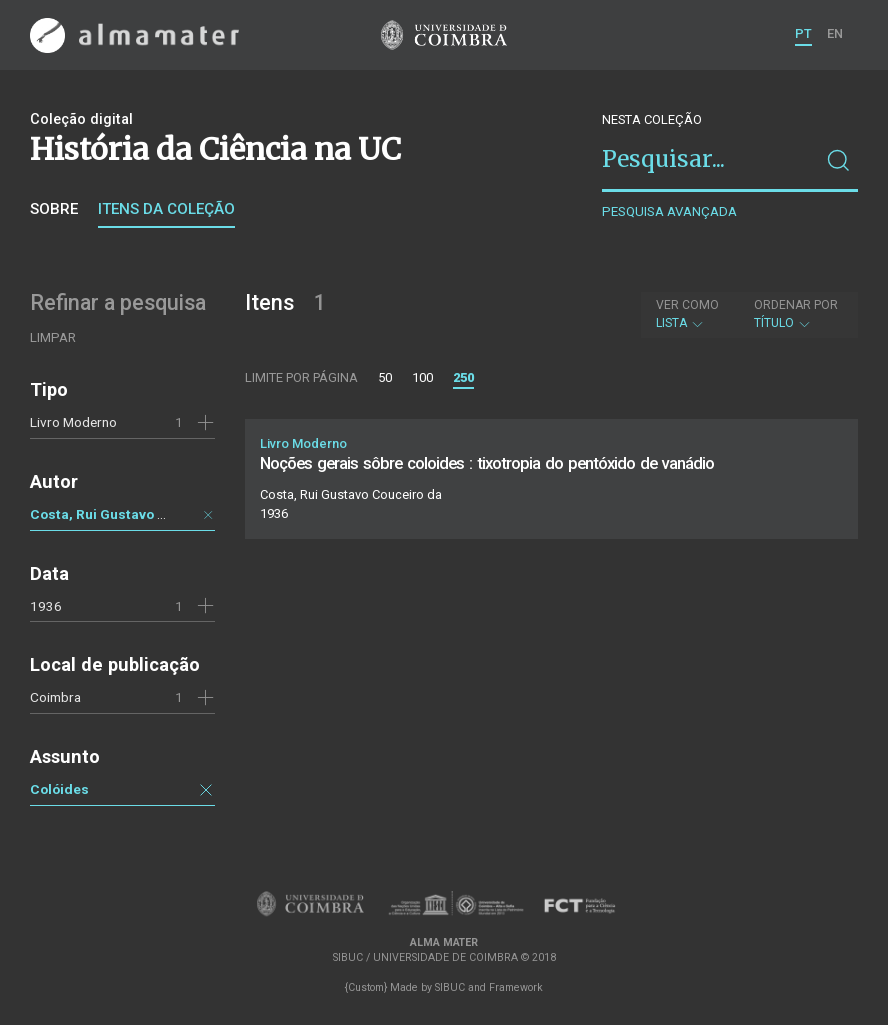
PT (803, 33)
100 (422, 377)
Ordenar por (796, 305)
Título (796, 314)
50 (385, 377)
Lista (687, 314)
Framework (516, 987)
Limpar (53, 337)
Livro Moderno (73, 422)
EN (835, 33)
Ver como (687, 305)
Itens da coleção (166, 209)
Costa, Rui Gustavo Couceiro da (133, 514)
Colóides (59, 789)
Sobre (54, 209)
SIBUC (450, 987)
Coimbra (55, 697)
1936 (46, 606)
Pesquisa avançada (669, 211)
